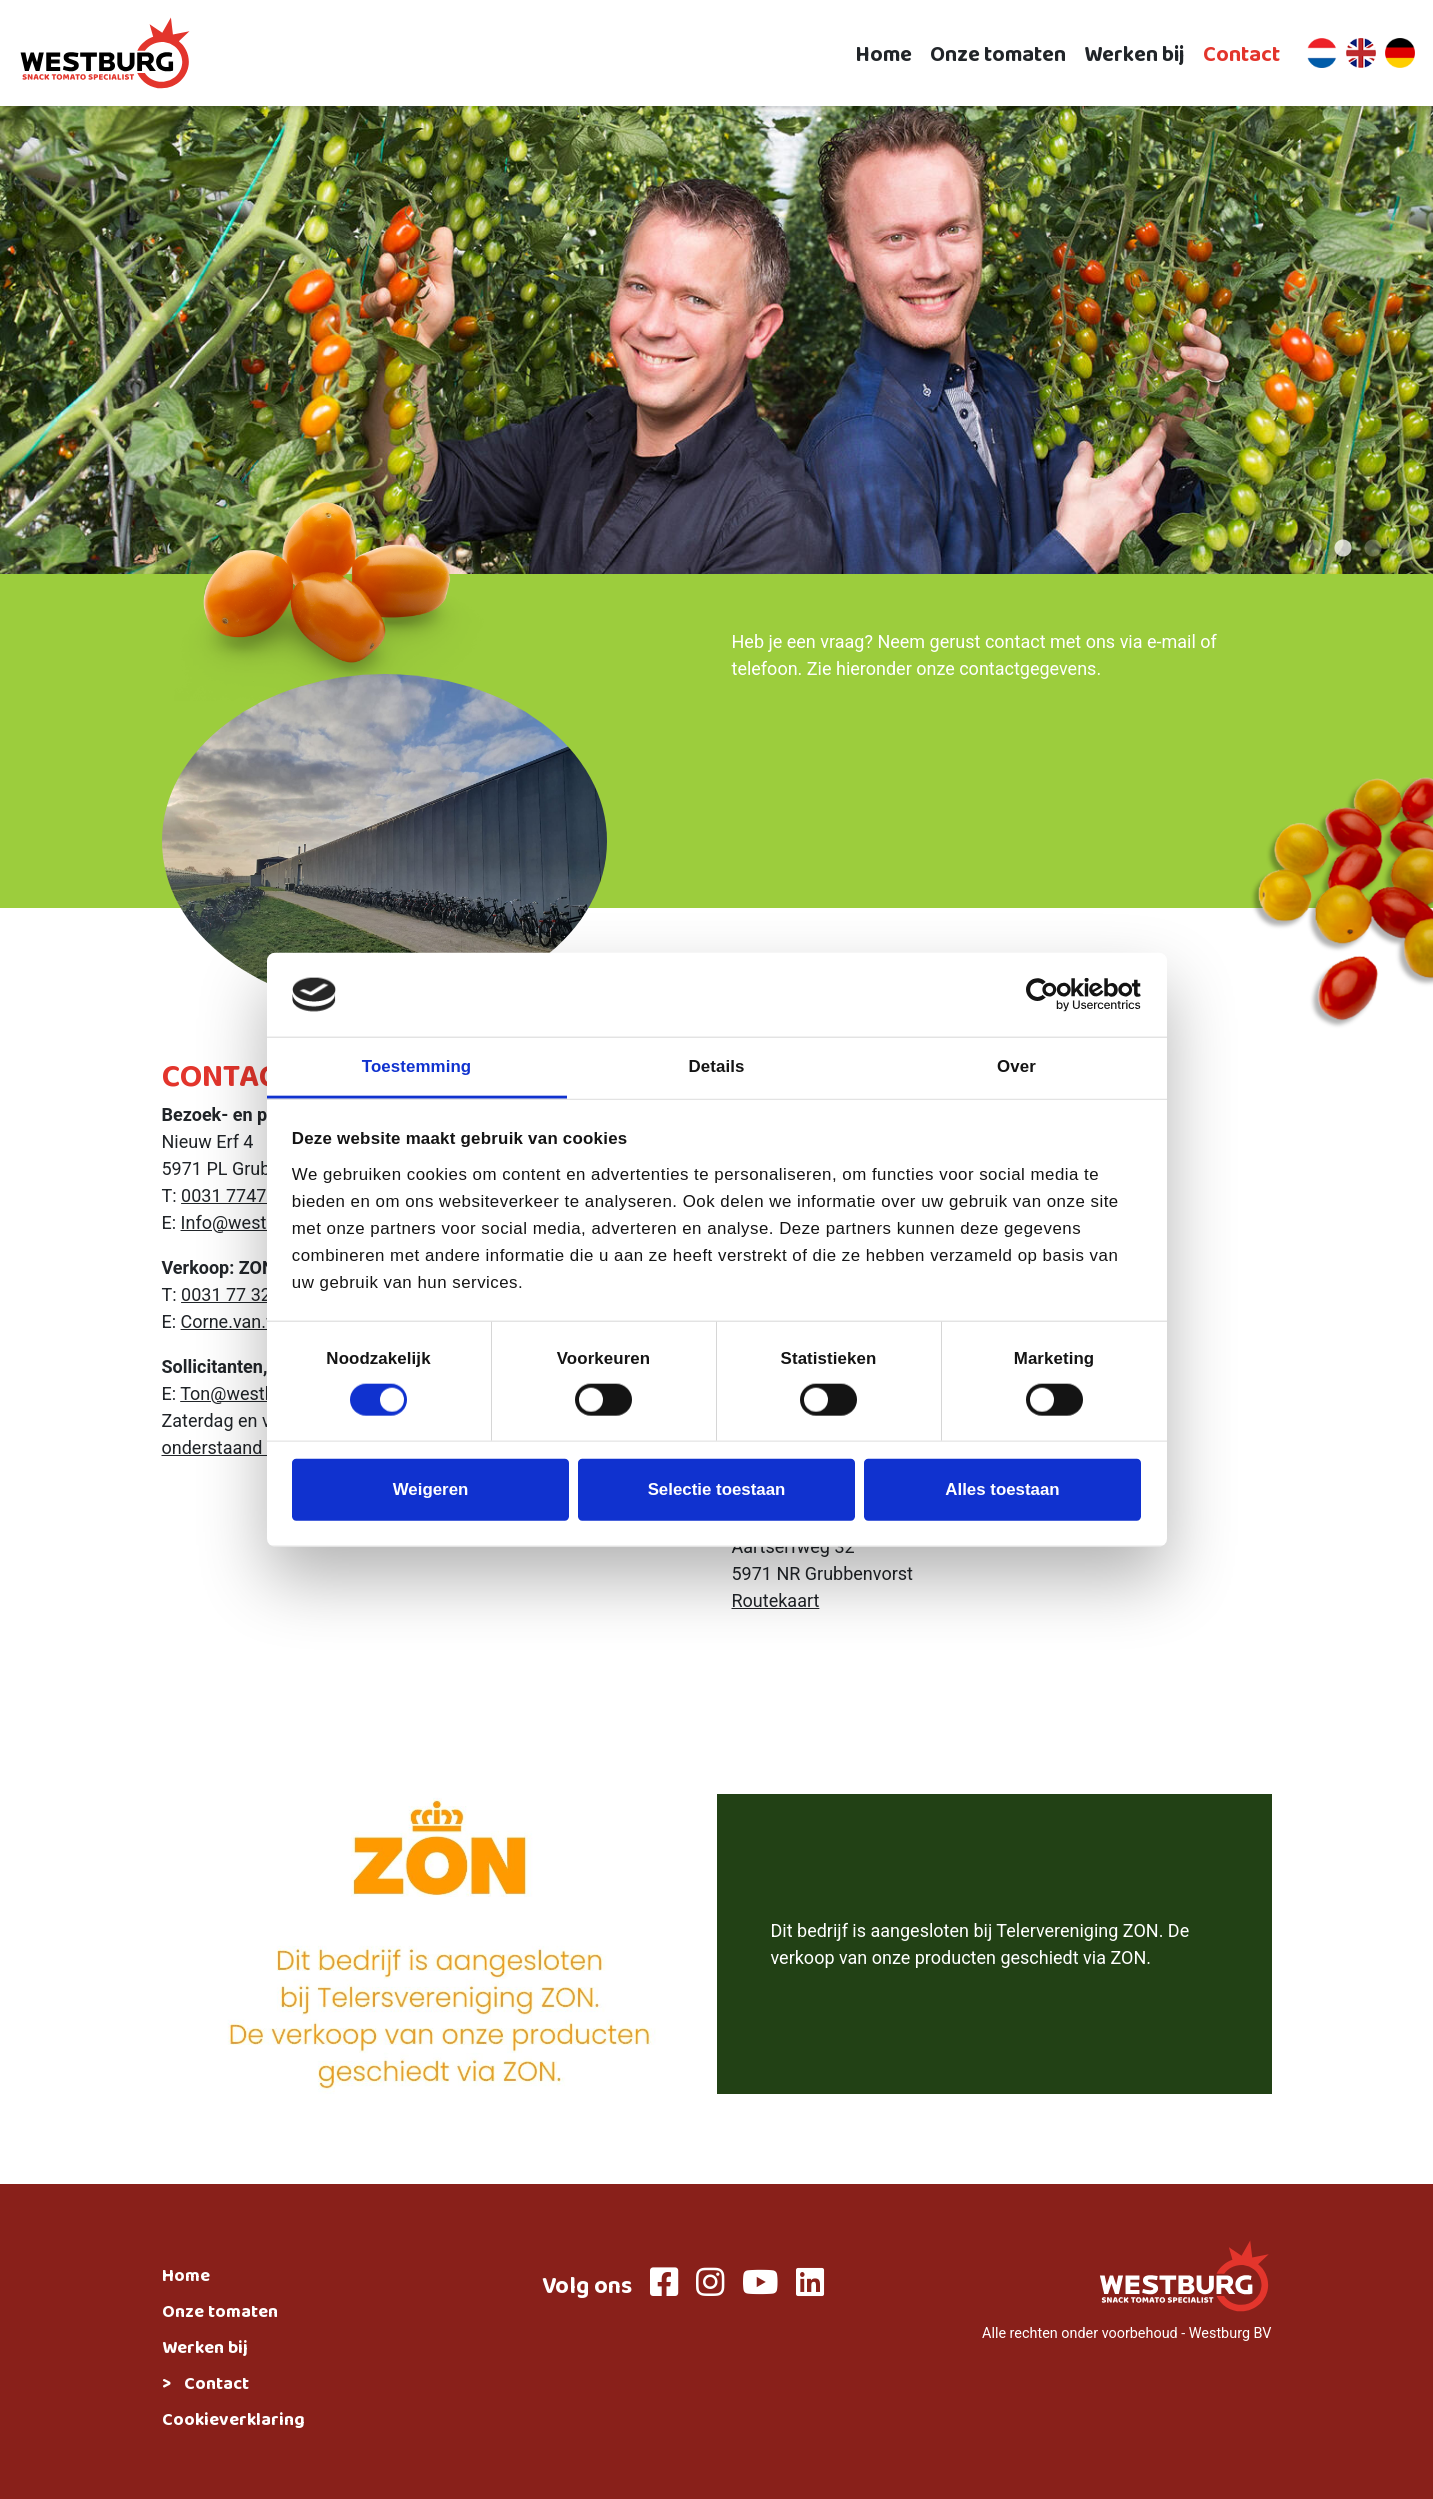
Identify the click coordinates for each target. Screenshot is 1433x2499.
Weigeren (431, 1489)
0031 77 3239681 (251, 1294)
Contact (1241, 54)
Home (883, 54)
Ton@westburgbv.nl (258, 1393)
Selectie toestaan (717, 1489)
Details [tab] (717, 1066)
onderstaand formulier (251, 1447)
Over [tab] (1016, 1066)
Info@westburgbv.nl (262, 1222)
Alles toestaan (1002, 1489)
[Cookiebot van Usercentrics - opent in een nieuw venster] (1053, 995)
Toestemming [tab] (416, 1066)
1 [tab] (1313, 549)
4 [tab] (1403, 549)
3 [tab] (1373, 549)
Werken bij (1134, 54)
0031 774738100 (249, 1195)
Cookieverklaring (233, 2422)
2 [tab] (1343, 549)
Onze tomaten (998, 54)
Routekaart (776, 1600)
